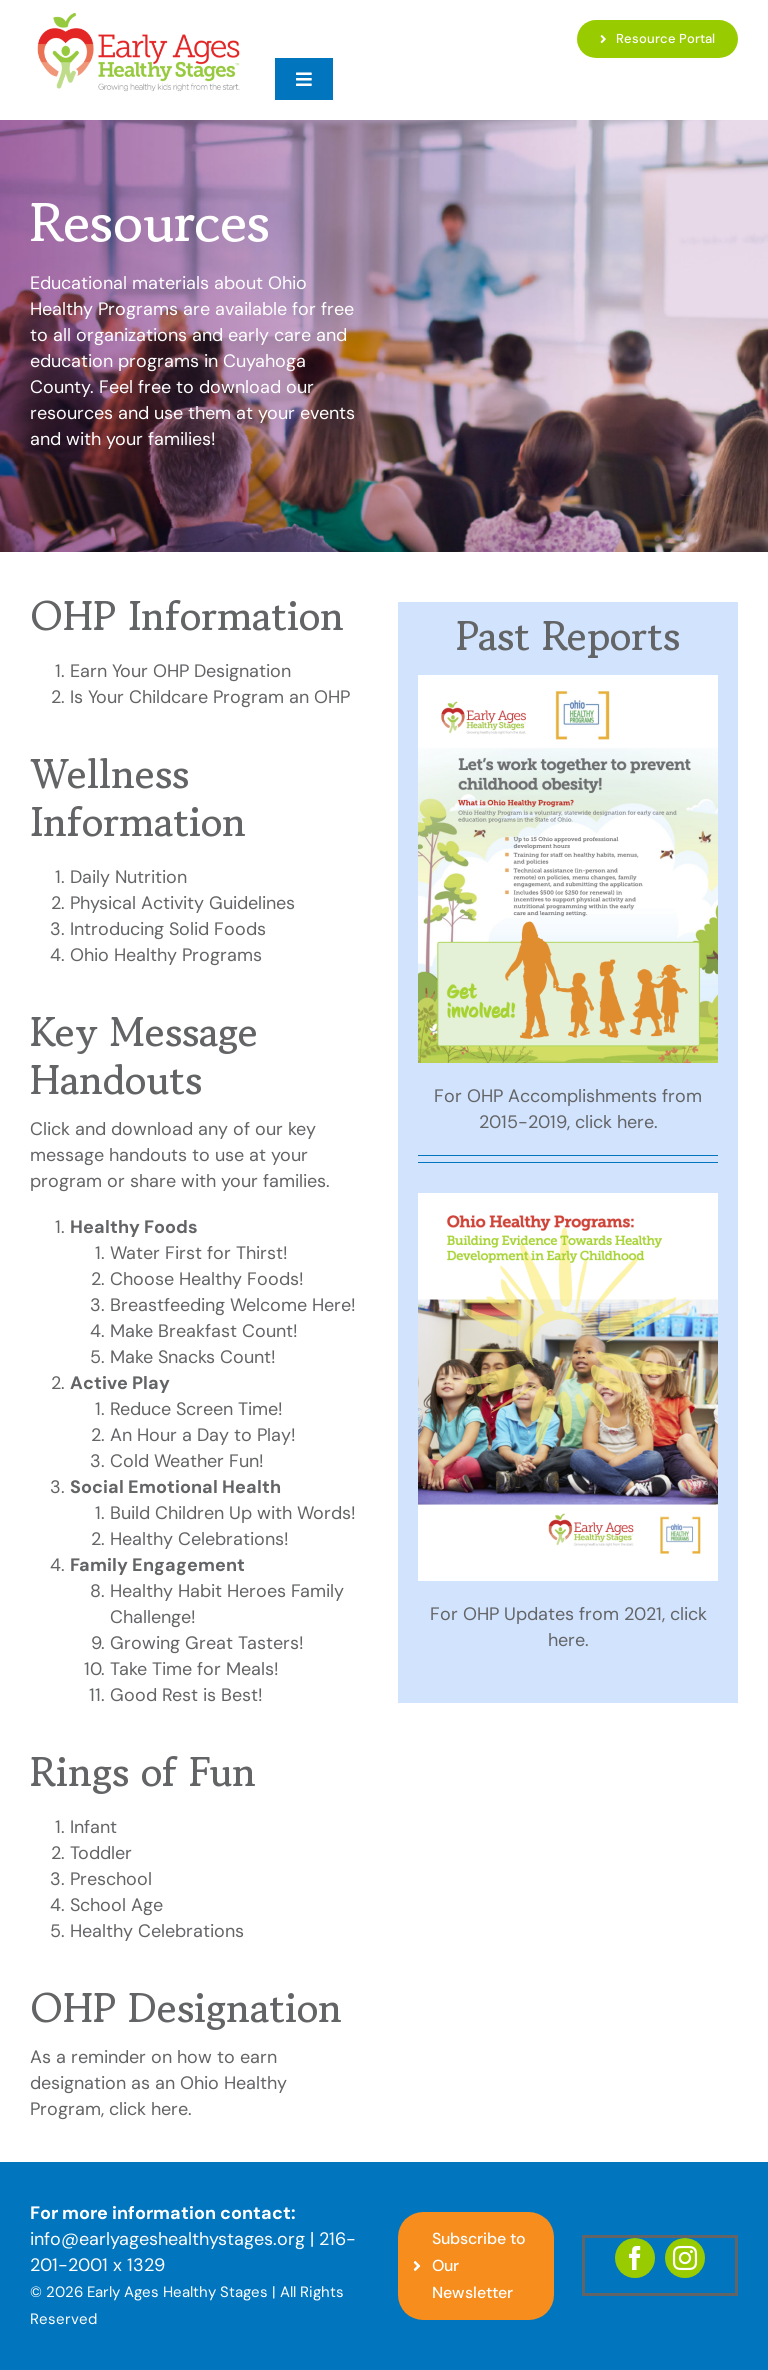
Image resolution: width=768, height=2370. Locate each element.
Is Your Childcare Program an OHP (210, 697)
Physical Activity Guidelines (182, 903)
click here (148, 2109)
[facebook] (635, 2258)
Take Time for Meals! (194, 1669)
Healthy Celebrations (157, 1931)
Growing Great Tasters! (207, 1643)
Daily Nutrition (128, 877)
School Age (116, 1905)
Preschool (111, 1879)
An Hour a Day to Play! (203, 1435)
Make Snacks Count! (193, 1357)
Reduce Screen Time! (196, 1409)
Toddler (101, 1853)
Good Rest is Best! (186, 1695)
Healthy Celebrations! (199, 1539)
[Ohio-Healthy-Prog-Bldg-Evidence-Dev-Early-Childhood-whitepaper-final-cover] (568, 1202)
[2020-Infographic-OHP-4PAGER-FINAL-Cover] (568, 684)
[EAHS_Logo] (138, 19)
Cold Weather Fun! (187, 1461)
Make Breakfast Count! (204, 1331)
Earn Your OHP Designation (180, 671)
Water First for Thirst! (199, 1253)
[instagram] (685, 2258)
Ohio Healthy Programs (166, 955)
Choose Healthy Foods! (207, 1279)
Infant (93, 1827)
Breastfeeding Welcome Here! (233, 1305)
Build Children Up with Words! (233, 1513)
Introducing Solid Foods (168, 929)
